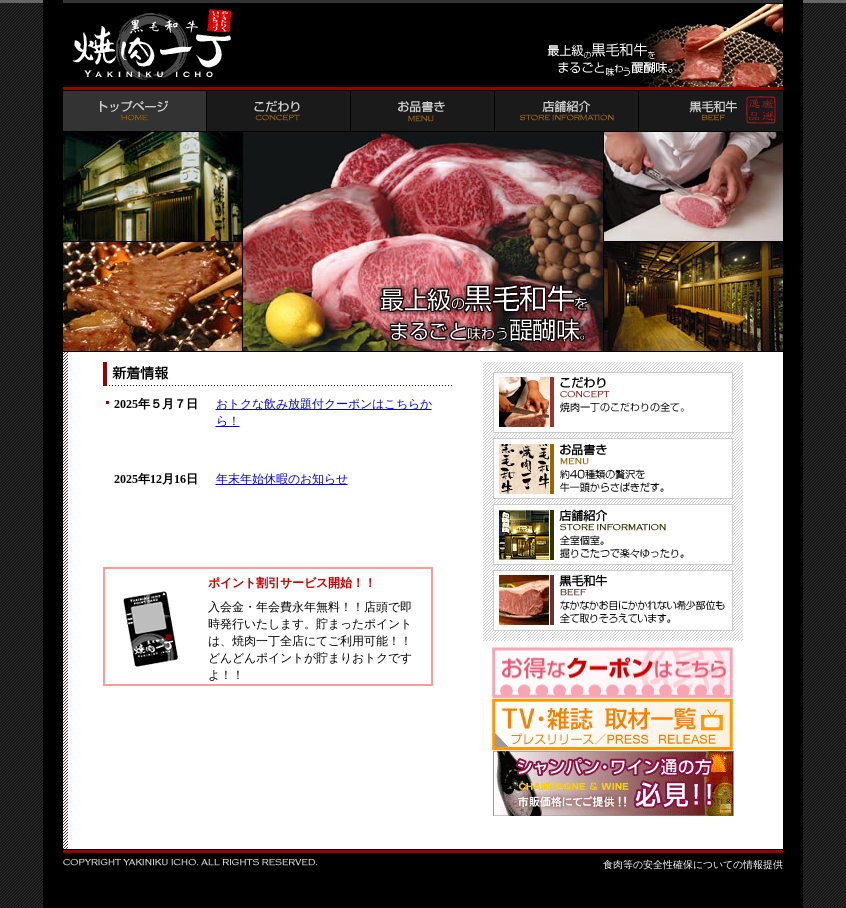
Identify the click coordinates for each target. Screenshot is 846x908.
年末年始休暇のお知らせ (282, 479)
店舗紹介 (567, 111)
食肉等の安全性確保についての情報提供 (693, 864)
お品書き (423, 111)
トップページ (135, 111)
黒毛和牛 (711, 111)
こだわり (279, 111)
